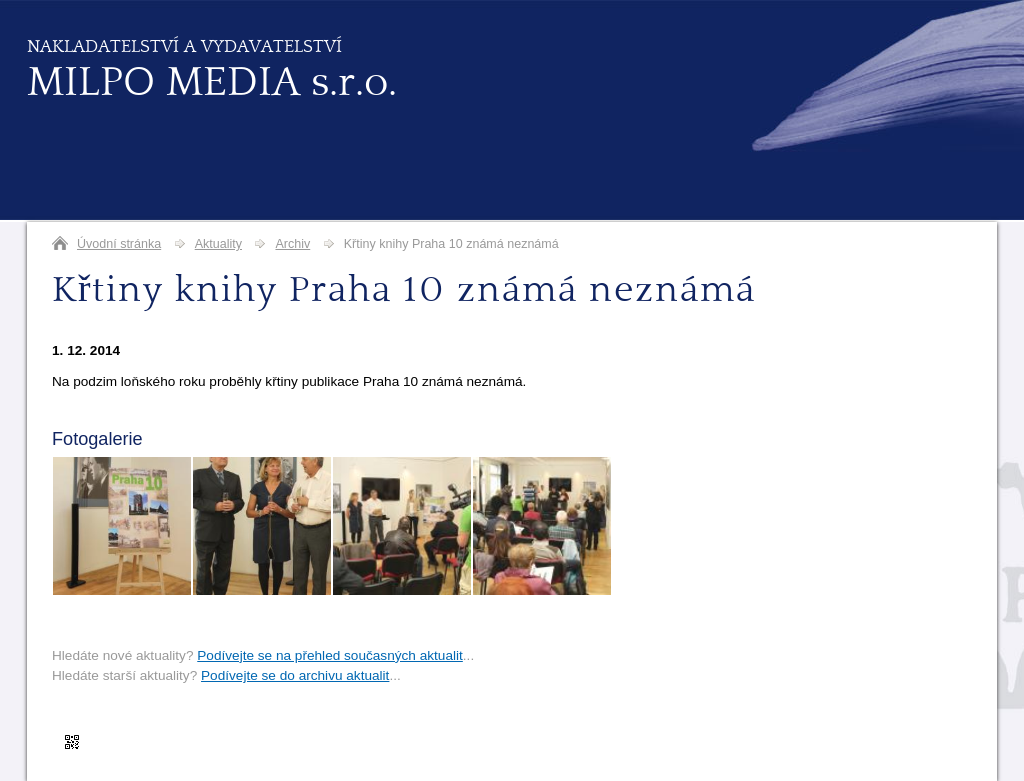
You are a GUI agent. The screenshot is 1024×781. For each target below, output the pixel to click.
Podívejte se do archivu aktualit (295, 675)
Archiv (292, 244)
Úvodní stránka (119, 244)
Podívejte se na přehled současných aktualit (330, 655)
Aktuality (218, 244)
